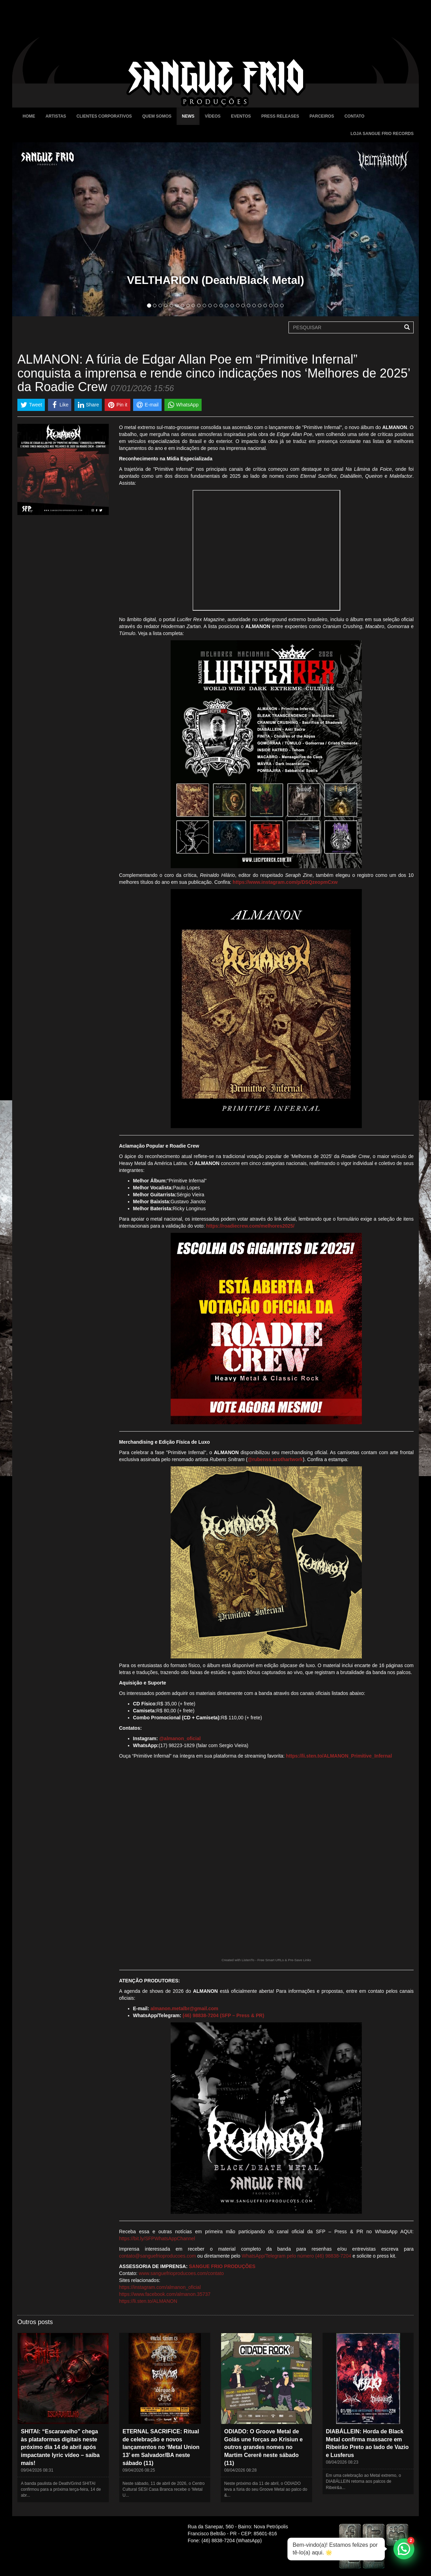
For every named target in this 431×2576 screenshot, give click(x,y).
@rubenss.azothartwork (275, 1459)
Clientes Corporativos (104, 116)
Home (29, 116)
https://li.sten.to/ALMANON (148, 2301)
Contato (354, 116)
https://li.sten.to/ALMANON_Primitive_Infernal (339, 1756)
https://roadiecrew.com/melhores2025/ (250, 1226)
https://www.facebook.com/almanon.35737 (165, 2294)
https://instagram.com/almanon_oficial (160, 2287)
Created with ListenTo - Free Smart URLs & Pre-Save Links (266, 1960)
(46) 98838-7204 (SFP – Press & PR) (223, 2015)
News (188, 116)
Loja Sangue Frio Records (382, 133)
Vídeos (212, 116)
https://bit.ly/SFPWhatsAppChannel (157, 2238)
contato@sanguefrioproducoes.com (157, 2256)
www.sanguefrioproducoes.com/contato (181, 2273)
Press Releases (280, 116)
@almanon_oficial (180, 1738)
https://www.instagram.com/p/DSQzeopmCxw (285, 882)
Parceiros (321, 116)
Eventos (241, 116)
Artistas (56, 116)
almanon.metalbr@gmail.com (184, 2008)
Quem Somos (156, 116)
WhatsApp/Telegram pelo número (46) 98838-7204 (296, 2256)
